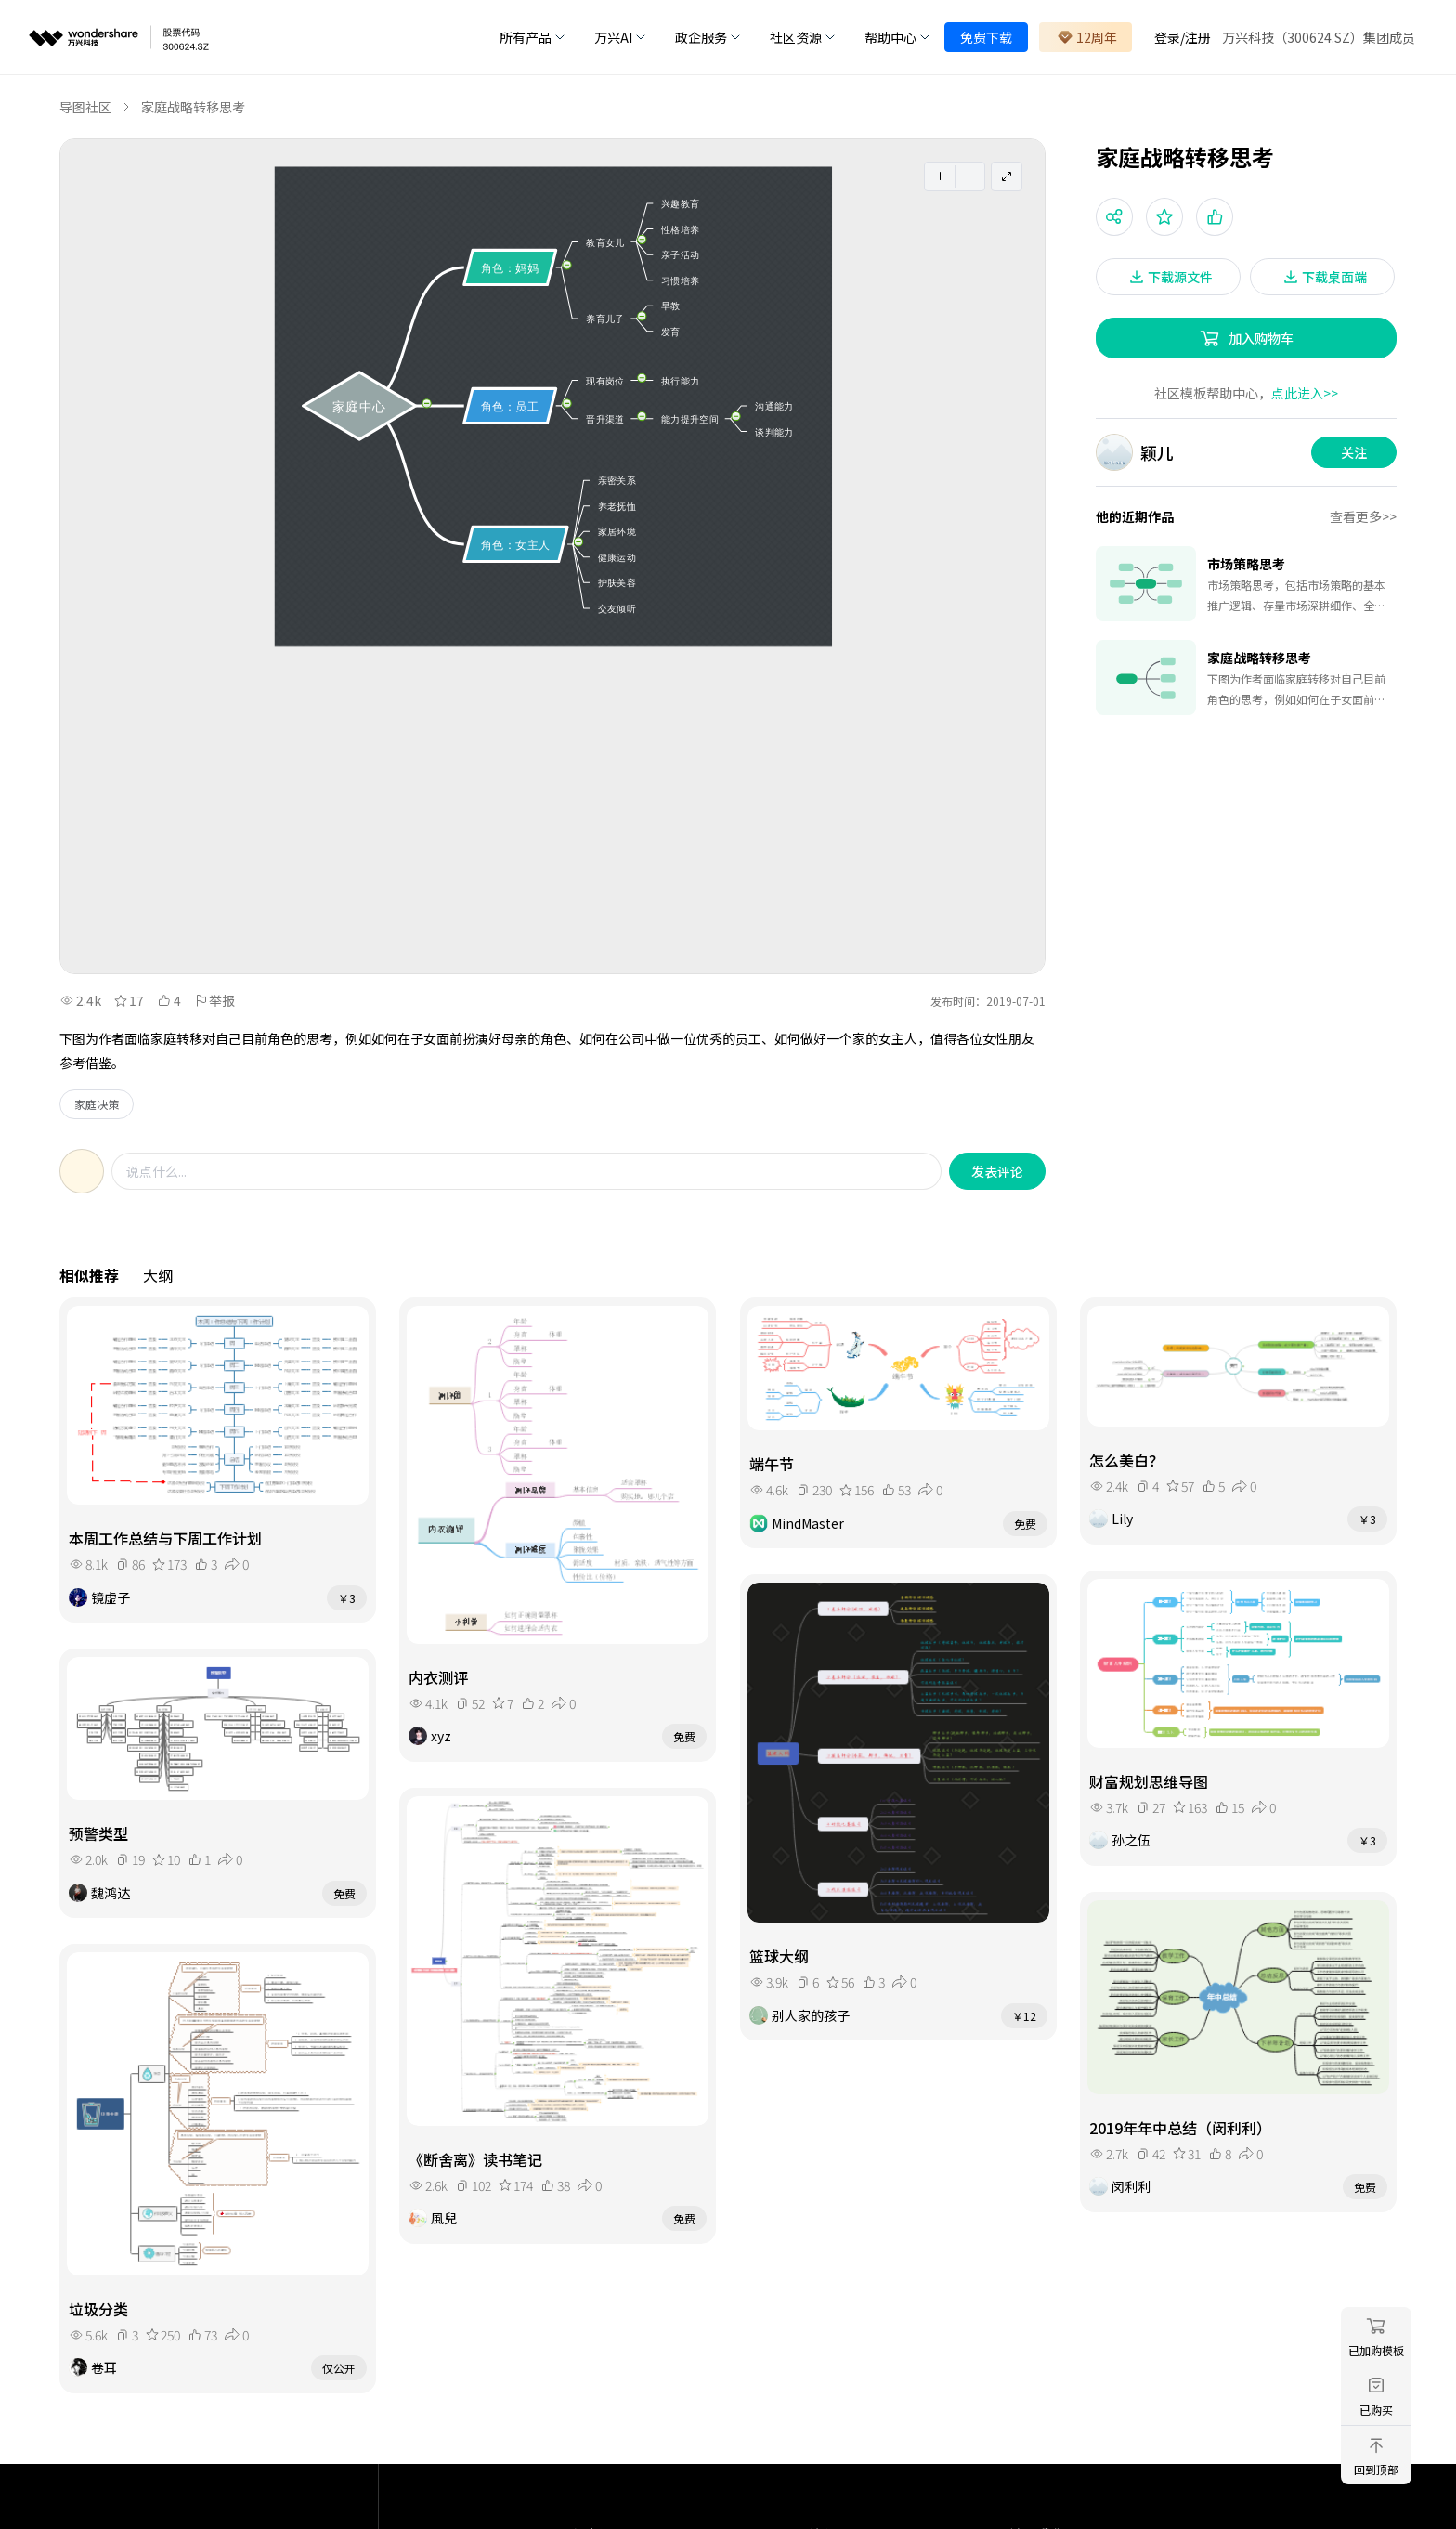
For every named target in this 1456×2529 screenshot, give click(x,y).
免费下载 (986, 37)
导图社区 (85, 107)
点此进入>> (1304, 393)
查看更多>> (1363, 516)
